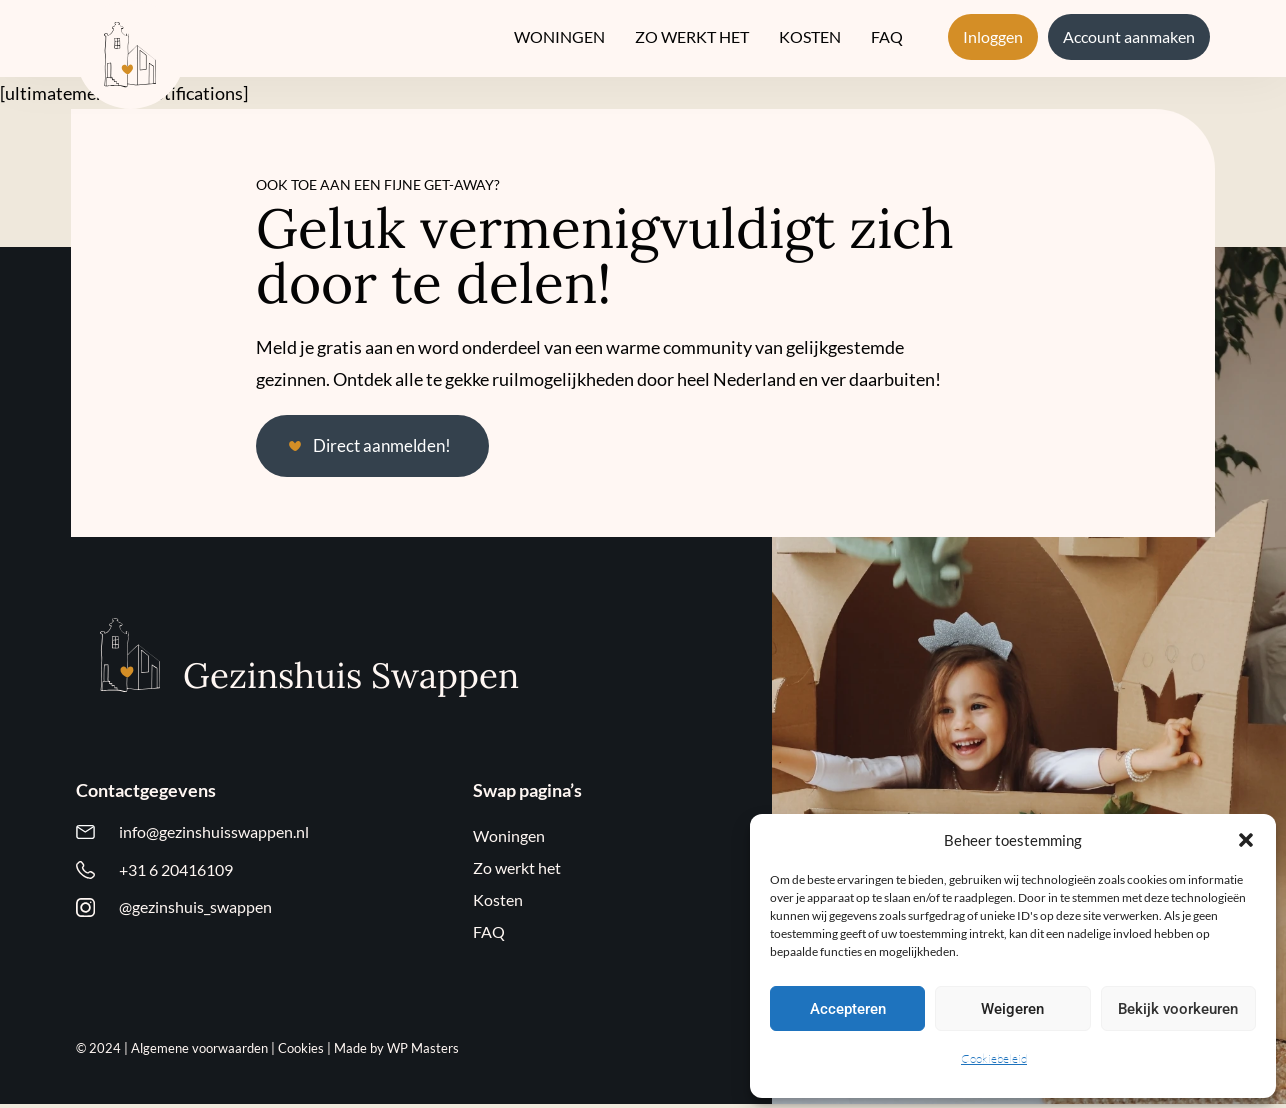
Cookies (301, 1052)
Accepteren (848, 1009)
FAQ (887, 36)
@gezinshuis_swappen (195, 916)
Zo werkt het (692, 36)
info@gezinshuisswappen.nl (214, 836)
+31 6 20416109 (176, 876)
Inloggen (993, 36)
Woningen (559, 36)
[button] (1246, 840)
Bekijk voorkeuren (1178, 1009)
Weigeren (1012, 1009)
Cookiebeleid (994, 1058)
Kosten (810, 36)
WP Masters (423, 1052)
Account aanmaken (1129, 36)
